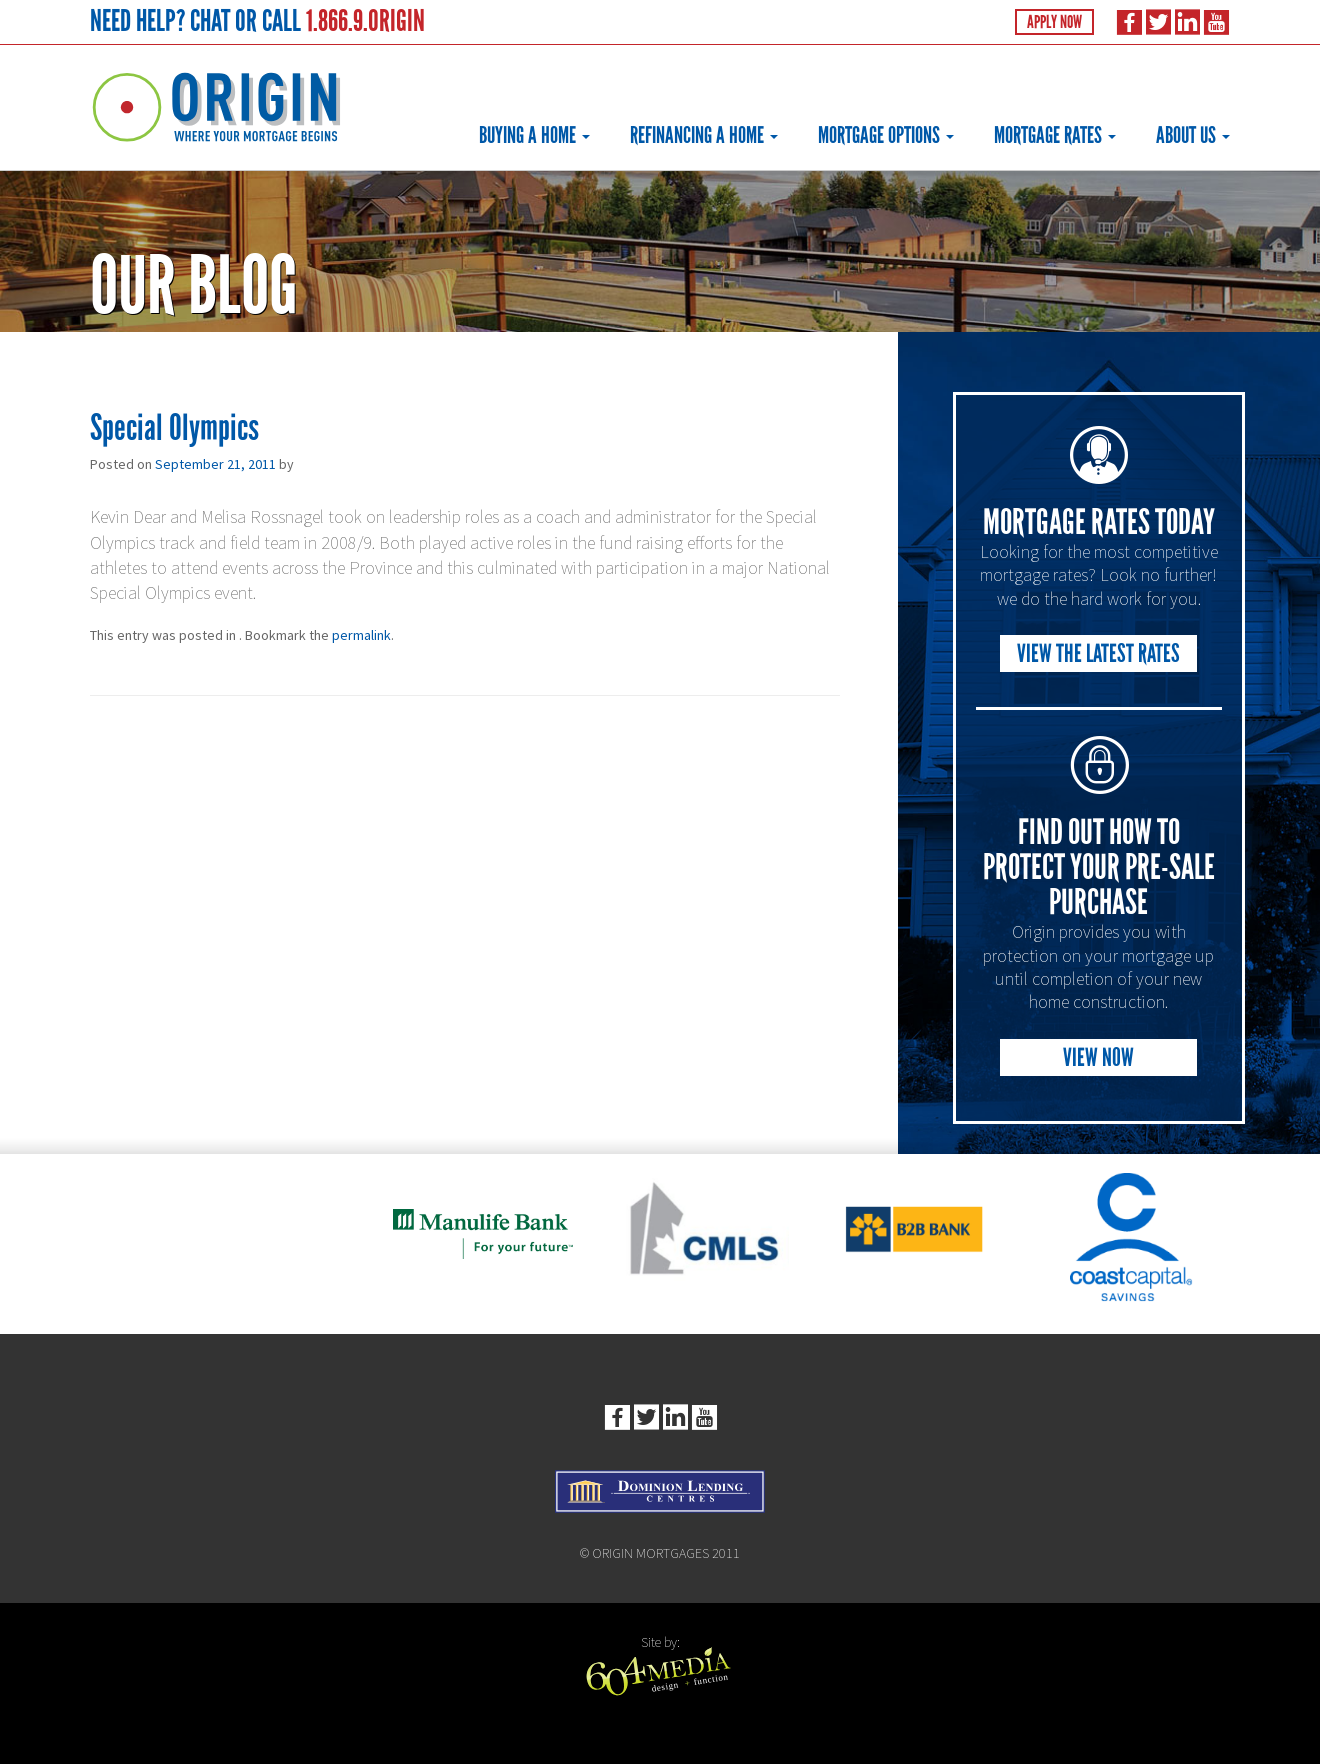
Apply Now (1054, 22)
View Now (1098, 1057)
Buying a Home (534, 135)
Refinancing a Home (704, 135)
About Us (1193, 135)
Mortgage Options (886, 135)
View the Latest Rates (1098, 653)
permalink (361, 635)
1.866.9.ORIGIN (365, 20)
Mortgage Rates (1055, 135)
